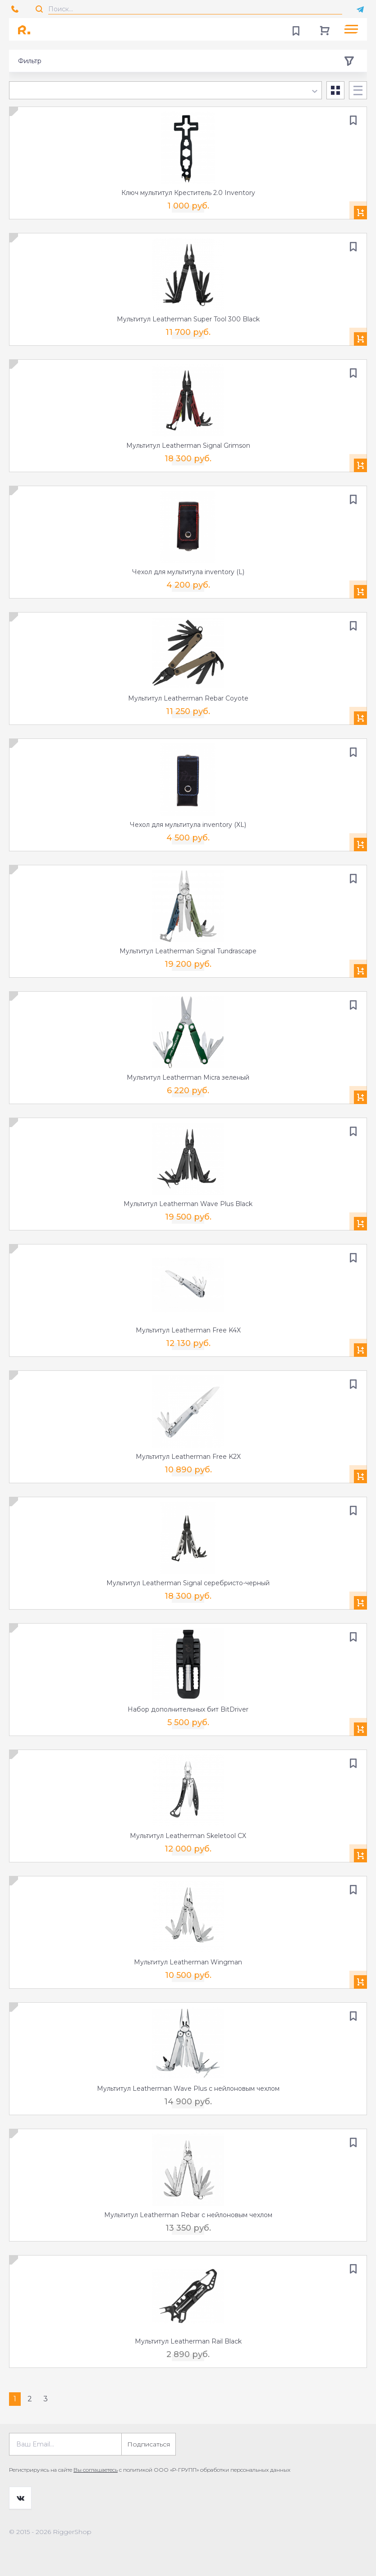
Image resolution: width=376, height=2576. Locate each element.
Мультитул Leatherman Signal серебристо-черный (188, 1583)
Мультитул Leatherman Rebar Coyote (188, 698)
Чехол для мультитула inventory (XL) (188, 825)
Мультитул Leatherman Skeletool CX (188, 1836)
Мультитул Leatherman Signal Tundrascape (188, 951)
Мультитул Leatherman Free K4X (188, 1330)
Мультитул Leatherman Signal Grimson (188, 445)
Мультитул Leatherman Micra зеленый (188, 1077)
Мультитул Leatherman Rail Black (188, 2341)
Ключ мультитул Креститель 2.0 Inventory (188, 193)
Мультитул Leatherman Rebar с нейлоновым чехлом (188, 2215)
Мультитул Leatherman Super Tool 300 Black (188, 319)
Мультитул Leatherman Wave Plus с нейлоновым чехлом (188, 2088)
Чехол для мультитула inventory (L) (188, 572)
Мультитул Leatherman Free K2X (188, 1457)
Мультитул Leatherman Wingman (188, 1962)
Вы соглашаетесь (95, 2469)
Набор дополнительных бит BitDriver (188, 1709)
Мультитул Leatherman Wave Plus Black (188, 1204)
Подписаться (148, 2444)
